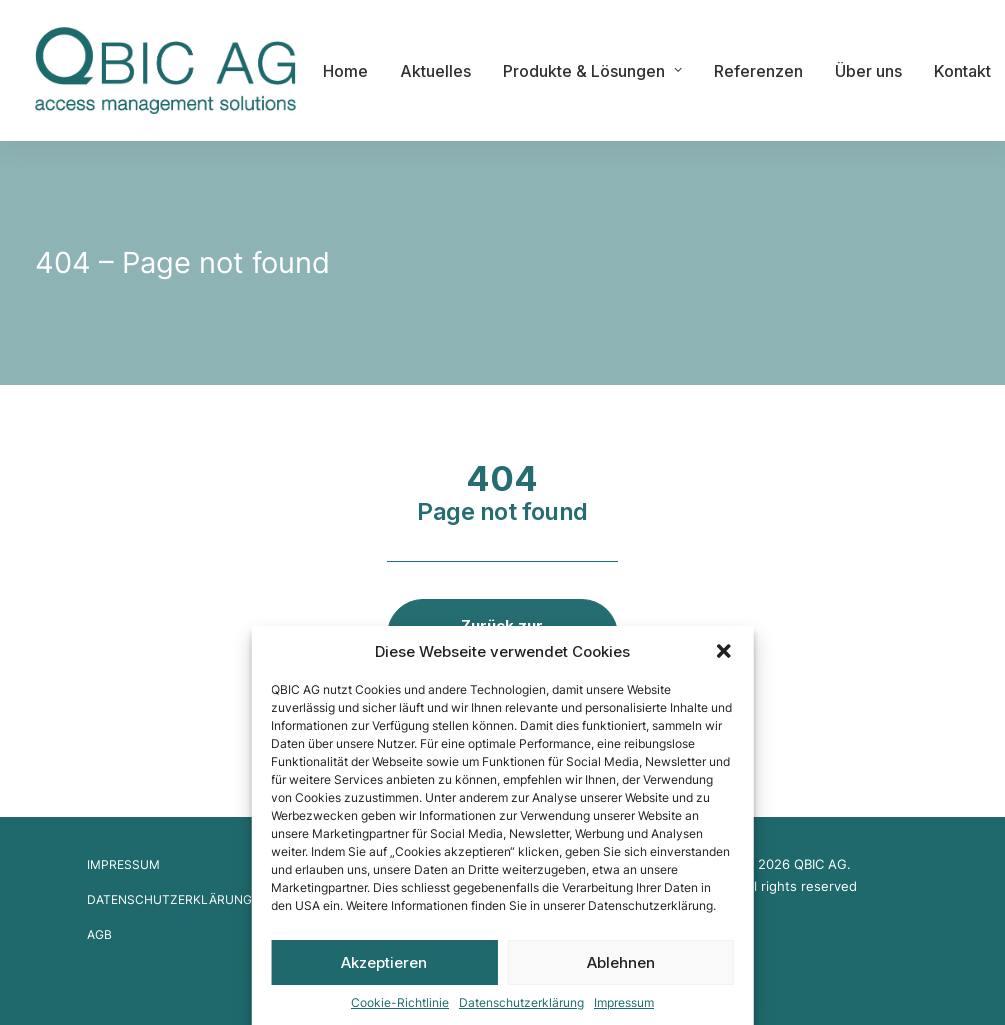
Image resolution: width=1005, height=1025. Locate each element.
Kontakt (962, 71)
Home (345, 71)
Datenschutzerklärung (521, 1002)
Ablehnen (621, 962)
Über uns (868, 71)
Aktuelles (435, 71)
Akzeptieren (384, 962)
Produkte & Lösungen (592, 71)
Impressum (624, 1002)
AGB (99, 934)
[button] (724, 651)
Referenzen (758, 71)
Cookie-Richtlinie (400, 1002)
